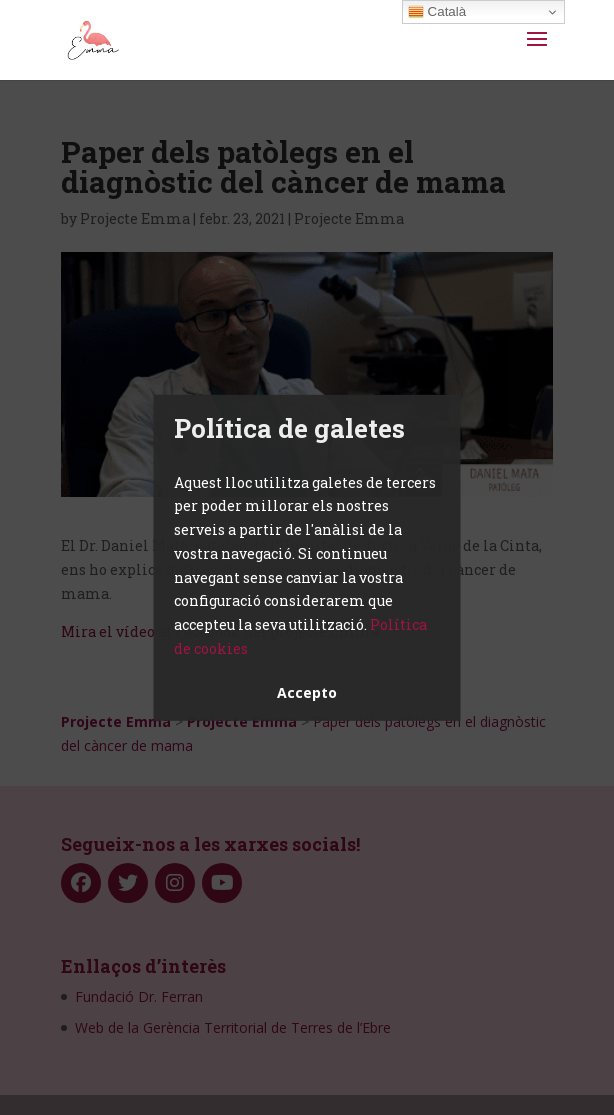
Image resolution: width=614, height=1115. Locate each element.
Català (437, 12)
